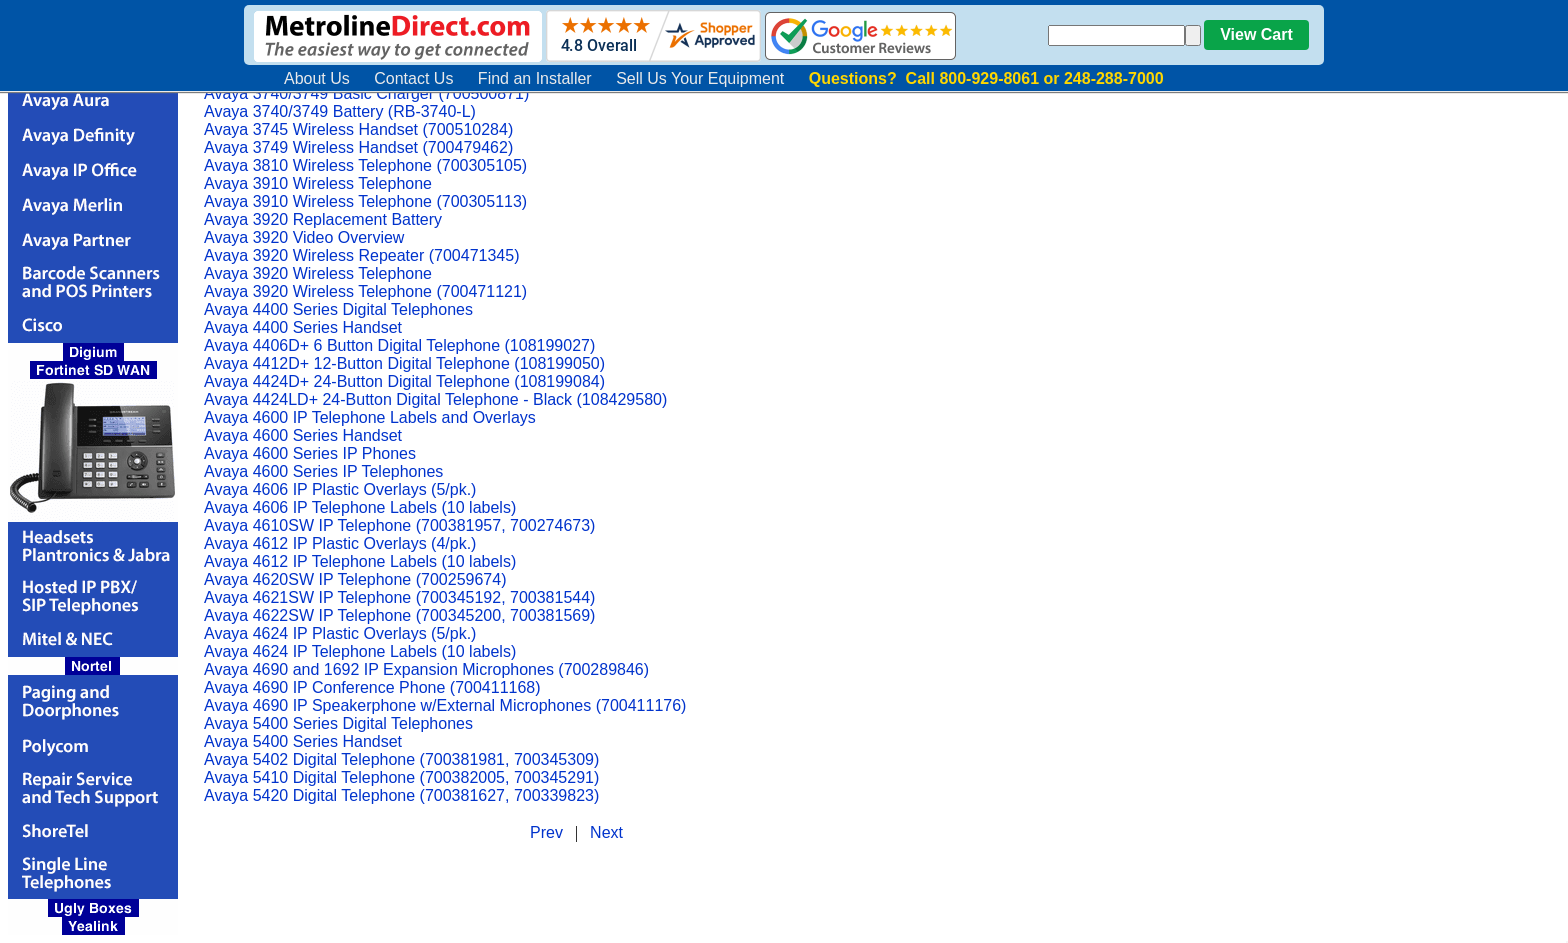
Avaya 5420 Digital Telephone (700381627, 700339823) (401, 795)
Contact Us (413, 78)
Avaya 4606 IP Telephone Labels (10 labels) (360, 507)
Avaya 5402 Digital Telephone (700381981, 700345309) (401, 759)
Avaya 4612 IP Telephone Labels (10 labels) (360, 561)
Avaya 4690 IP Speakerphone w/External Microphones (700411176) (445, 705)
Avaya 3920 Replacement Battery (323, 219)
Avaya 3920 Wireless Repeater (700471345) (361, 255)
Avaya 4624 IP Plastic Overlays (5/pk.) (340, 633)
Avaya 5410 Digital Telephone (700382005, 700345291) (401, 777)
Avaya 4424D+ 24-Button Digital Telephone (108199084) (404, 381)
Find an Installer (535, 78)
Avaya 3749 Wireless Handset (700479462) (358, 147)
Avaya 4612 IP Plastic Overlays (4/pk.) (340, 543)
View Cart (1256, 34)
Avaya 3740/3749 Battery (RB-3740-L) (340, 111)
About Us (317, 78)
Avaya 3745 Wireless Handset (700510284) (358, 129)
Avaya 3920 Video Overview (304, 237)
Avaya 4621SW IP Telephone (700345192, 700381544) (399, 597)
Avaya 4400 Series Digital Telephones (338, 309)
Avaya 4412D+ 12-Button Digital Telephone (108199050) (404, 363)
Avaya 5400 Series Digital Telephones (338, 723)
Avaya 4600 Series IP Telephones (323, 471)
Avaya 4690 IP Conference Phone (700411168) (372, 687)
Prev (546, 832)
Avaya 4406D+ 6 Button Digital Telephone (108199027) (399, 345)
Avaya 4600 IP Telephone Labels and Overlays (370, 417)
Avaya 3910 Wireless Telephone (318, 183)
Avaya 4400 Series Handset (303, 327)
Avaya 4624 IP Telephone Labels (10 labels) (360, 651)
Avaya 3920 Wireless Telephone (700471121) (365, 291)
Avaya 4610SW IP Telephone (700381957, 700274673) (399, 525)
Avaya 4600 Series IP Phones (310, 453)
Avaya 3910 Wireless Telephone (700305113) (365, 201)
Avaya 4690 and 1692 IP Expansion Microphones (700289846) (426, 669)
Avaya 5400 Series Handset (303, 741)
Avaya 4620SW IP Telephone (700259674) (355, 579)
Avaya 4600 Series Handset (303, 435)
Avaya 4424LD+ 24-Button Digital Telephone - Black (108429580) (435, 399)
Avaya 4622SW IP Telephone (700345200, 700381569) (399, 615)
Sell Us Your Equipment (700, 78)
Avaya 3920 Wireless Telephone (318, 273)
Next (606, 832)
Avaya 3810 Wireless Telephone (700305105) (365, 165)
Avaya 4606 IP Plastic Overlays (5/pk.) (340, 489)
